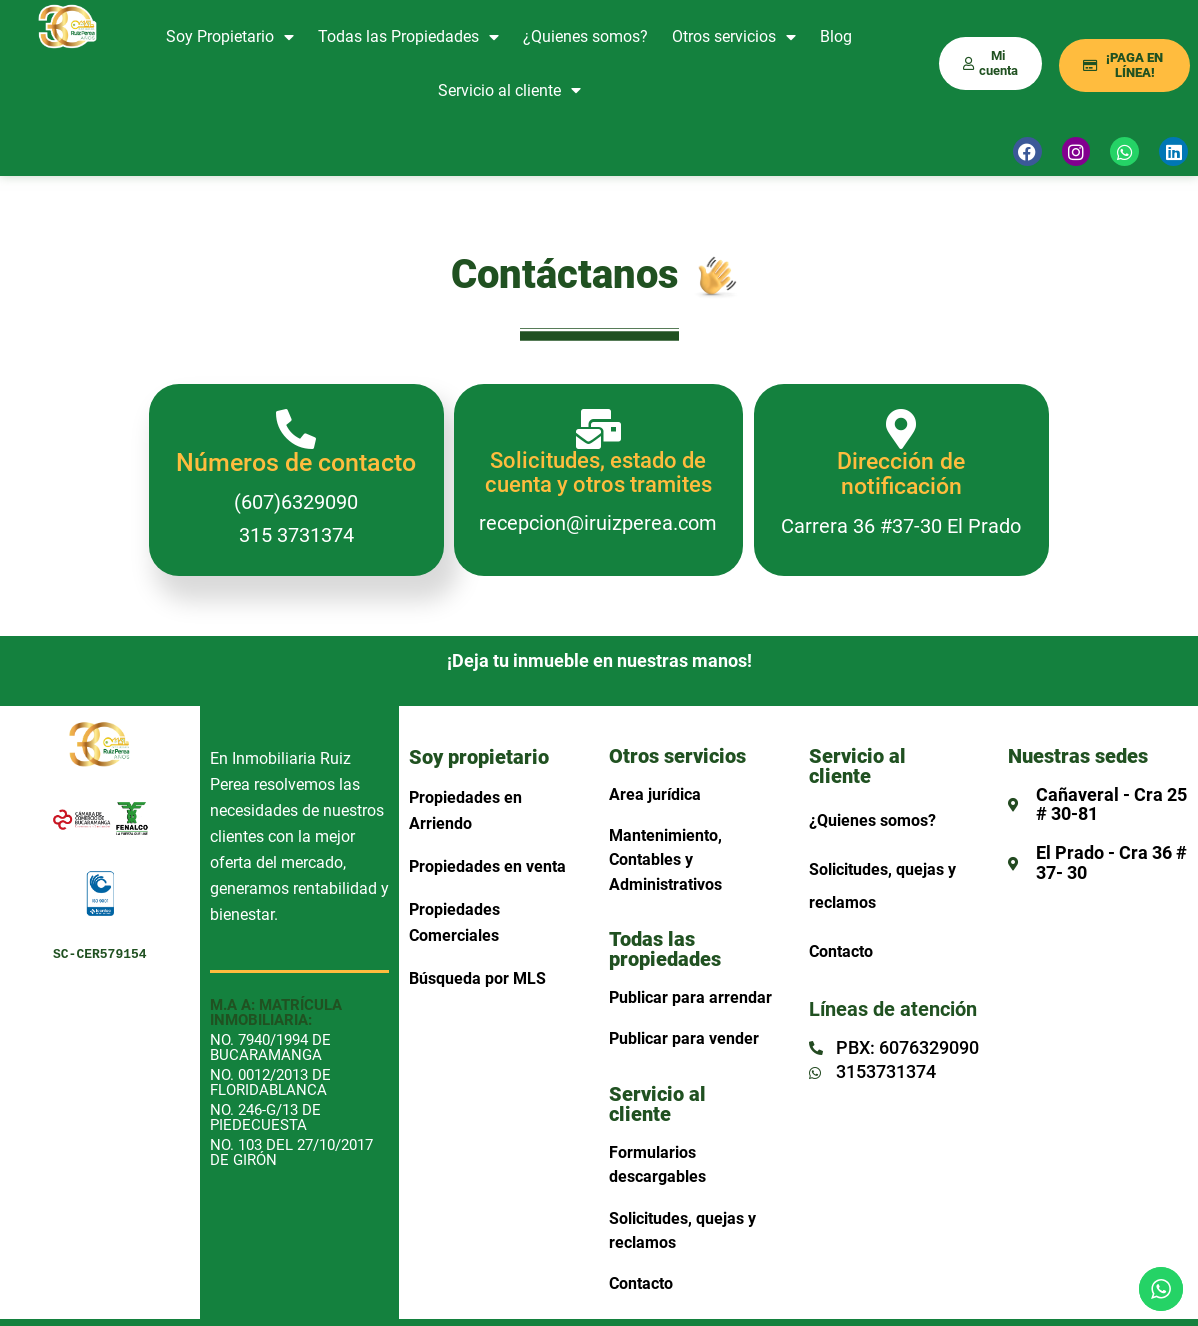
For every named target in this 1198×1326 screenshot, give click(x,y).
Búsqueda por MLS (477, 978)
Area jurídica (655, 794)
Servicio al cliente (509, 90)
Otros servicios (734, 37)
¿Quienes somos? (585, 36)
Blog (836, 36)
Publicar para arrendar (690, 997)
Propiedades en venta (487, 866)
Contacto (641, 1283)
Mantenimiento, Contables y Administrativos (665, 860)
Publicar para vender (684, 1038)
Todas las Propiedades (408, 37)
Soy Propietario (230, 37)
